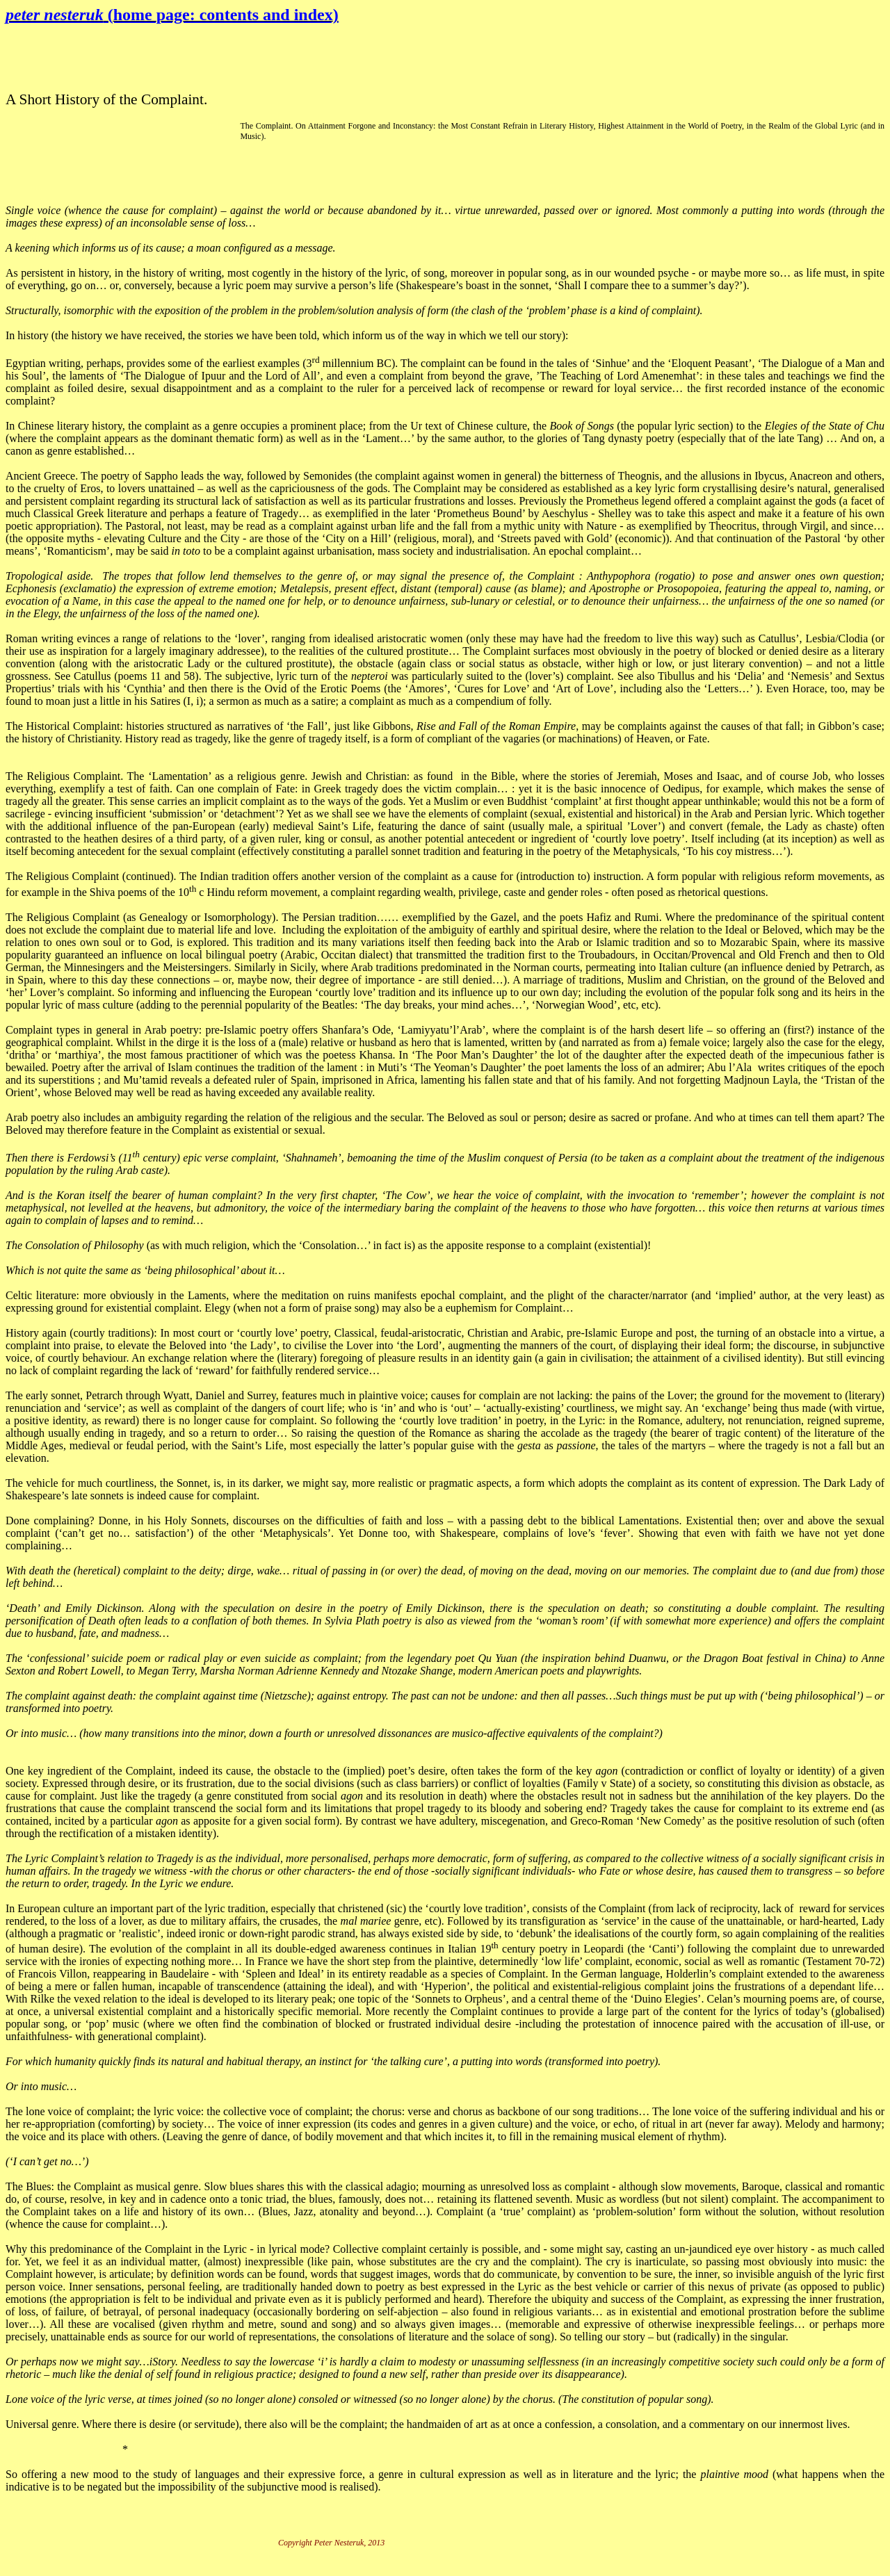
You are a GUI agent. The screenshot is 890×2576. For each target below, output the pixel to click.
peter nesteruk (172, 15)
